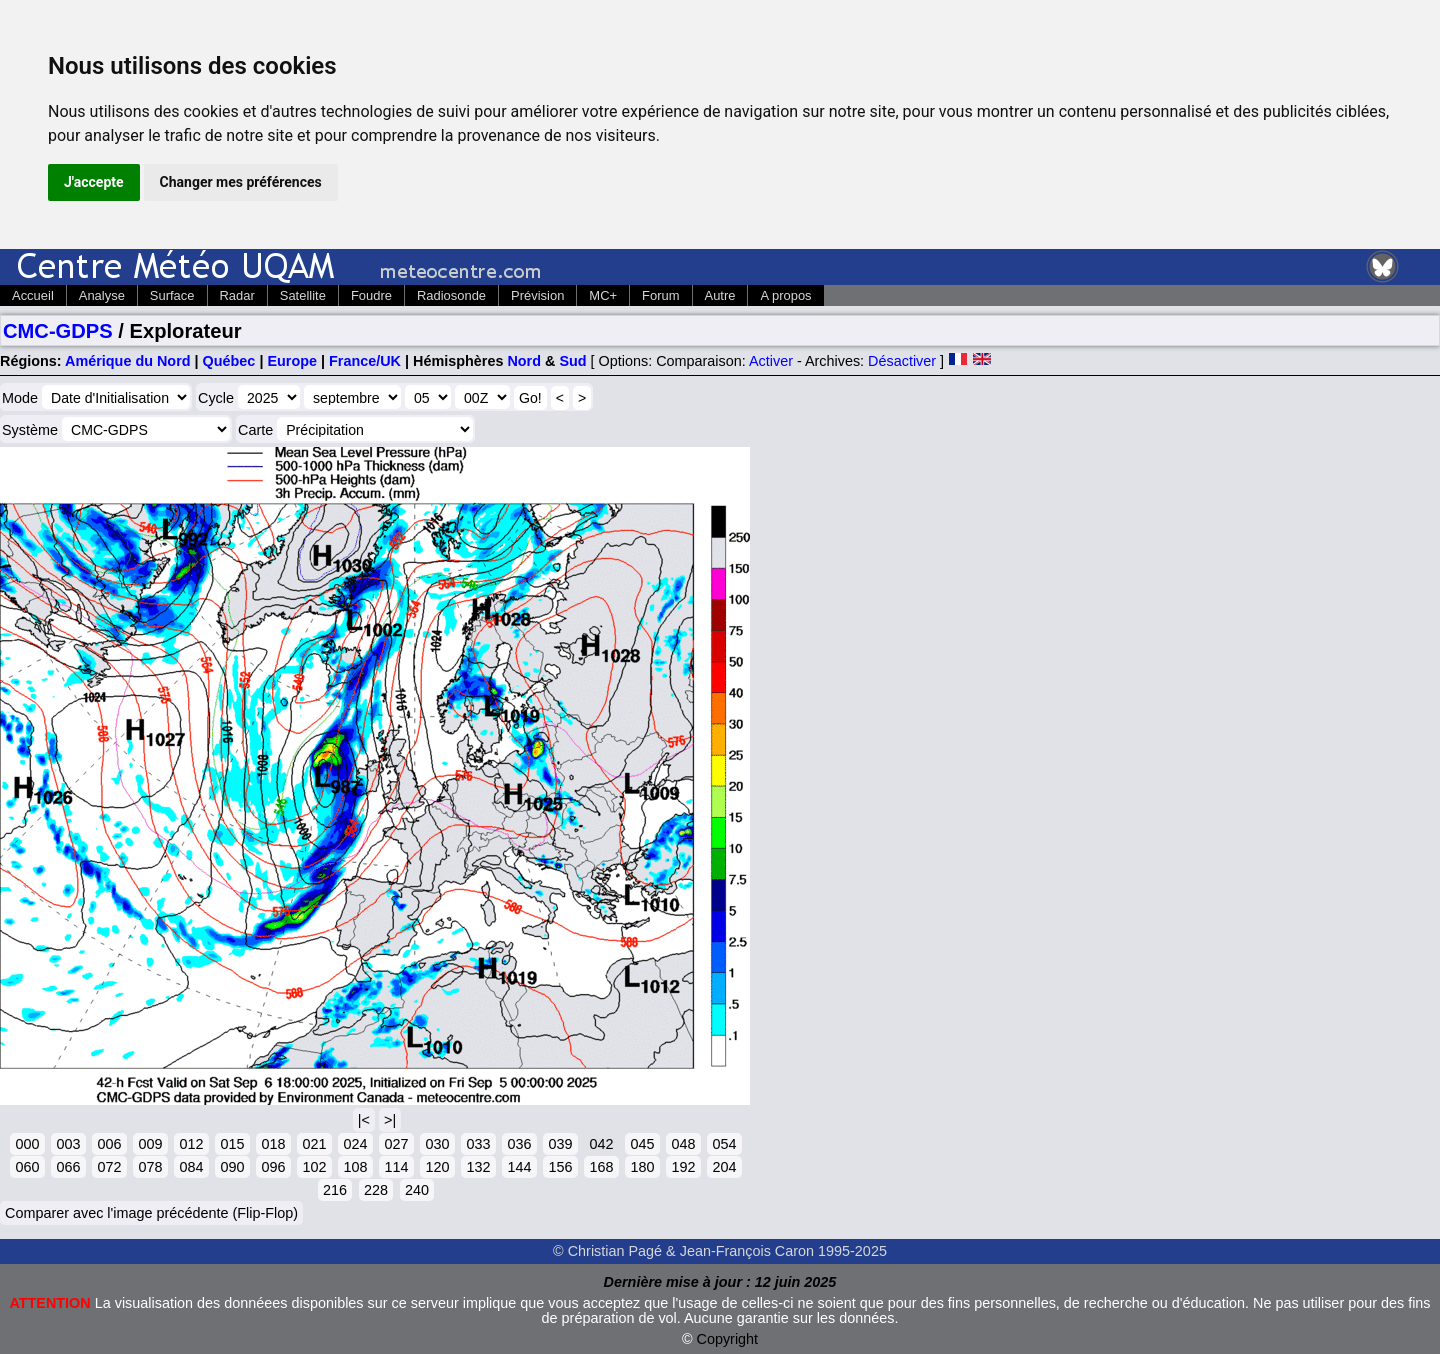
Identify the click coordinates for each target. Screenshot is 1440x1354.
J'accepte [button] (94, 182)
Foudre (371, 295)
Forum (660, 295)
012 (191, 1144)
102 (314, 1167)
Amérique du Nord (128, 361)
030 (437, 1144)
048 (683, 1144)
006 (109, 1144)
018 (273, 1144)
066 (68, 1167)
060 (27, 1167)
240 (417, 1190)
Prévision (537, 295)
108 (355, 1167)
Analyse (102, 295)
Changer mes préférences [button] (241, 182)
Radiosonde (451, 295)
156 (560, 1167)
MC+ (603, 295)
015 (232, 1144)
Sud (572, 361)
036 (519, 1144)
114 (396, 1167)
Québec (229, 361)
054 (724, 1144)
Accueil (33, 295)
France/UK (365, 361)
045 (642, 1144)
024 (355, 1144)
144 (519, 1167)
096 (273, 1167)
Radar (237, 295)
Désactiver (902, 361)
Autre (720, 295)
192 (683, 1167)
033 (478, 1144)
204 (724, 1167)
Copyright (728, 1339)
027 (396, 1144)
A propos (785, 295)
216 (335, 1190)
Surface (172, 295)
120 (437, 1167)
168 (601, 1167)
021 (314, 1144)
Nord (524, 361)
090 (232, 1167)
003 (68, 1144)
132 (478, 1167)
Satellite (303, 295)
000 (27, 1144)
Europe (292, 361)
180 (642, 1167)
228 (376, 1190)
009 (150, 1144)
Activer (771, 361)
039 (560, 1144)
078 (150, 1167)
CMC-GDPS (58, 331)
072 (109, 1167)
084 (191, 1167)
